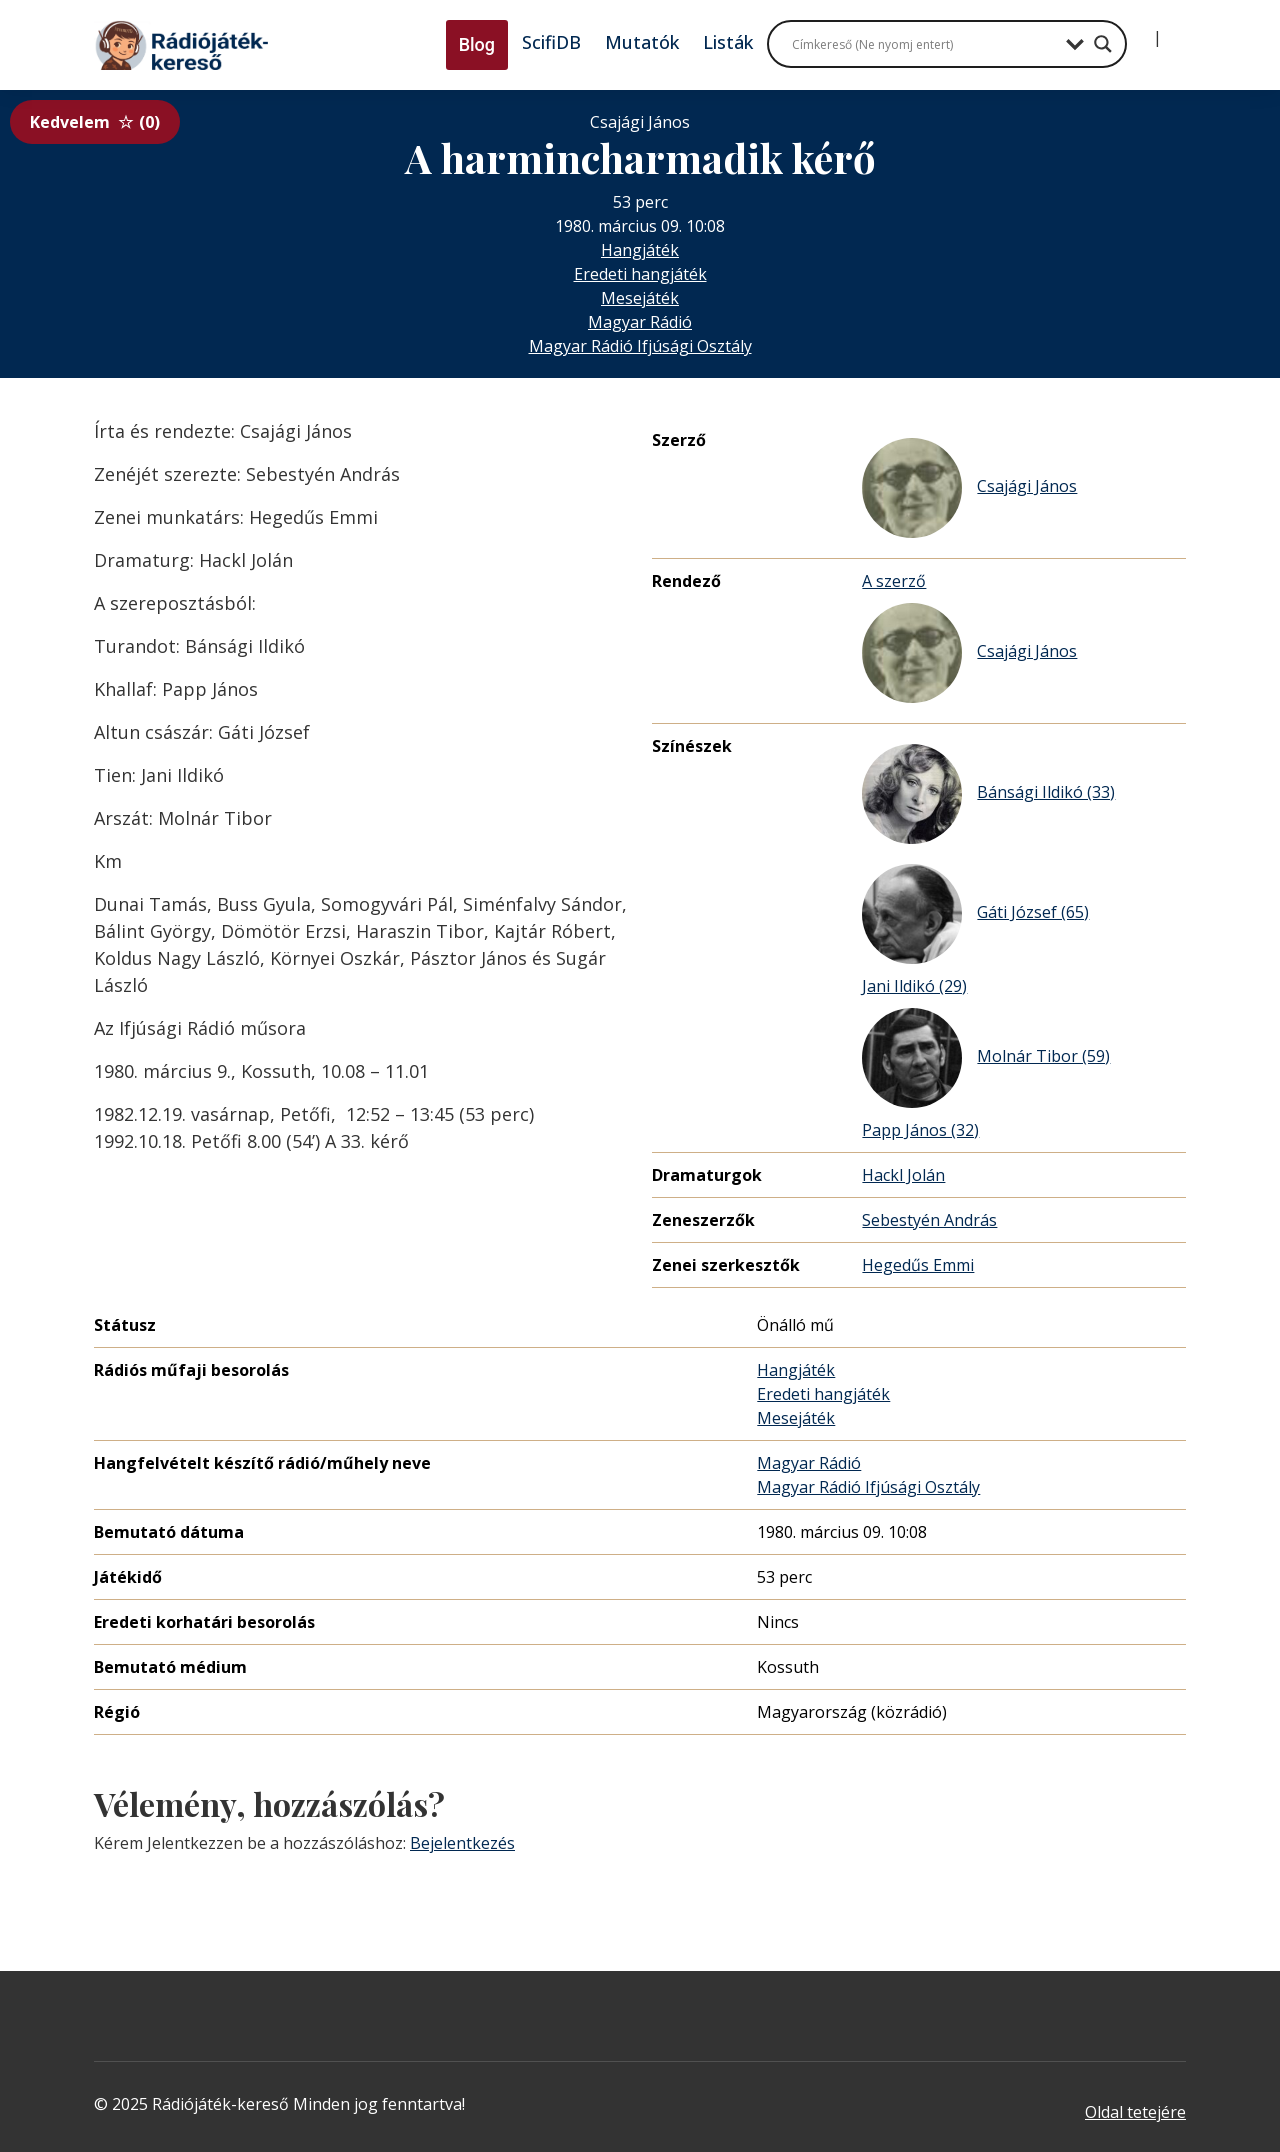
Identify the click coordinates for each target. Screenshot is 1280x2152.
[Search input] (924, 44)
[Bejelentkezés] (1141, 30)
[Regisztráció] (1174, 30)
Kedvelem (95, 122)
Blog (477, 44)
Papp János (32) (920, 1130)
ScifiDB (551, 42)
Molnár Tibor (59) (986, 1058)
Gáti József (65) (975, 914)
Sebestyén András (929, 1220)
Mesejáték (640, 298)
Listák (728, 42)
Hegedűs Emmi (918, 1265)
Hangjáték (640, 250)
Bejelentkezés (462, 1843)
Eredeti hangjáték (640, 274)
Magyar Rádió (640, 322)
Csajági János (969, 488)
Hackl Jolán (903, 1175)
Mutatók (642, 42)
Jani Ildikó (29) (914, 986)
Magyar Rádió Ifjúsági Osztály (640, 346)
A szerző (894, 581)
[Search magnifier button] (1103, 44)
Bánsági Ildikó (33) (988, 794)
